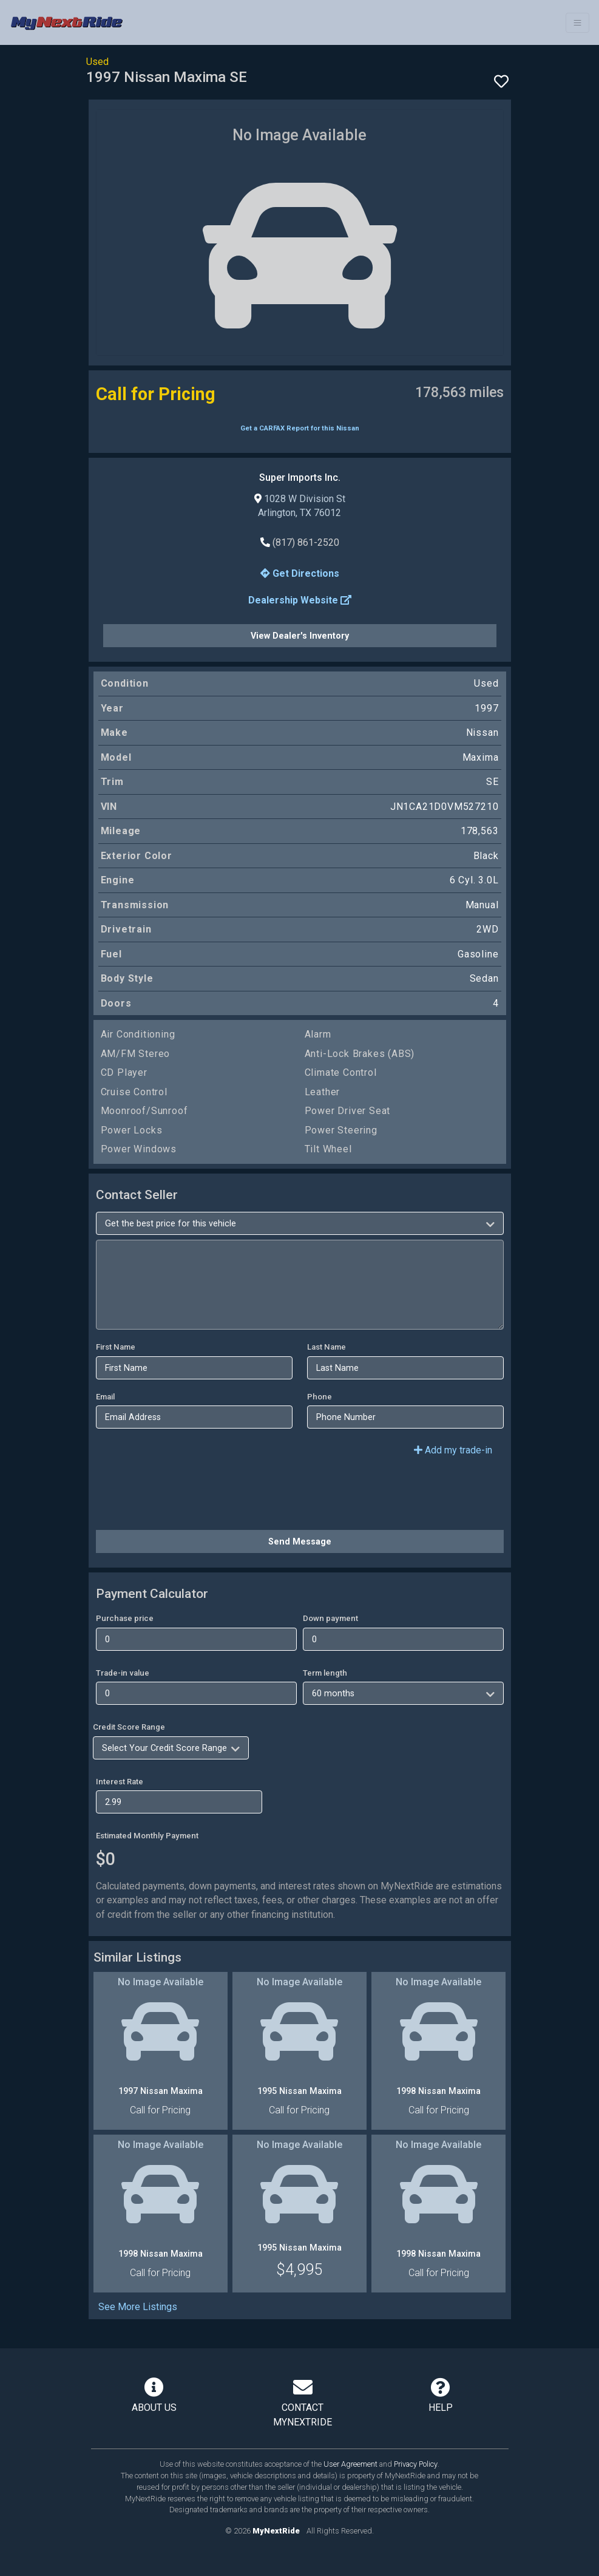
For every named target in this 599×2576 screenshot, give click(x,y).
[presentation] (188, 1496)
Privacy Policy (416, 2464)
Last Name (326, 1346)
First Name (115, 1346)
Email (105, 1396)
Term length (325, 1672)
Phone (319, 1396)
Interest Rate (119, 1781)
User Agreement (350, 2464)
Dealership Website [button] (299, 600)
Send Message (299, 1541)
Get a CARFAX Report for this (299, 428)
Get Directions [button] (299, 573)
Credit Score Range (129, 1726)
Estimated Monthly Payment (147, 1835)
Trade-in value (122, 1672)
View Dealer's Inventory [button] (300, 636)
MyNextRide (276, 2530)
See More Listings (137, 2307)
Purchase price (125, 1618)
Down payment (330, 1618)
